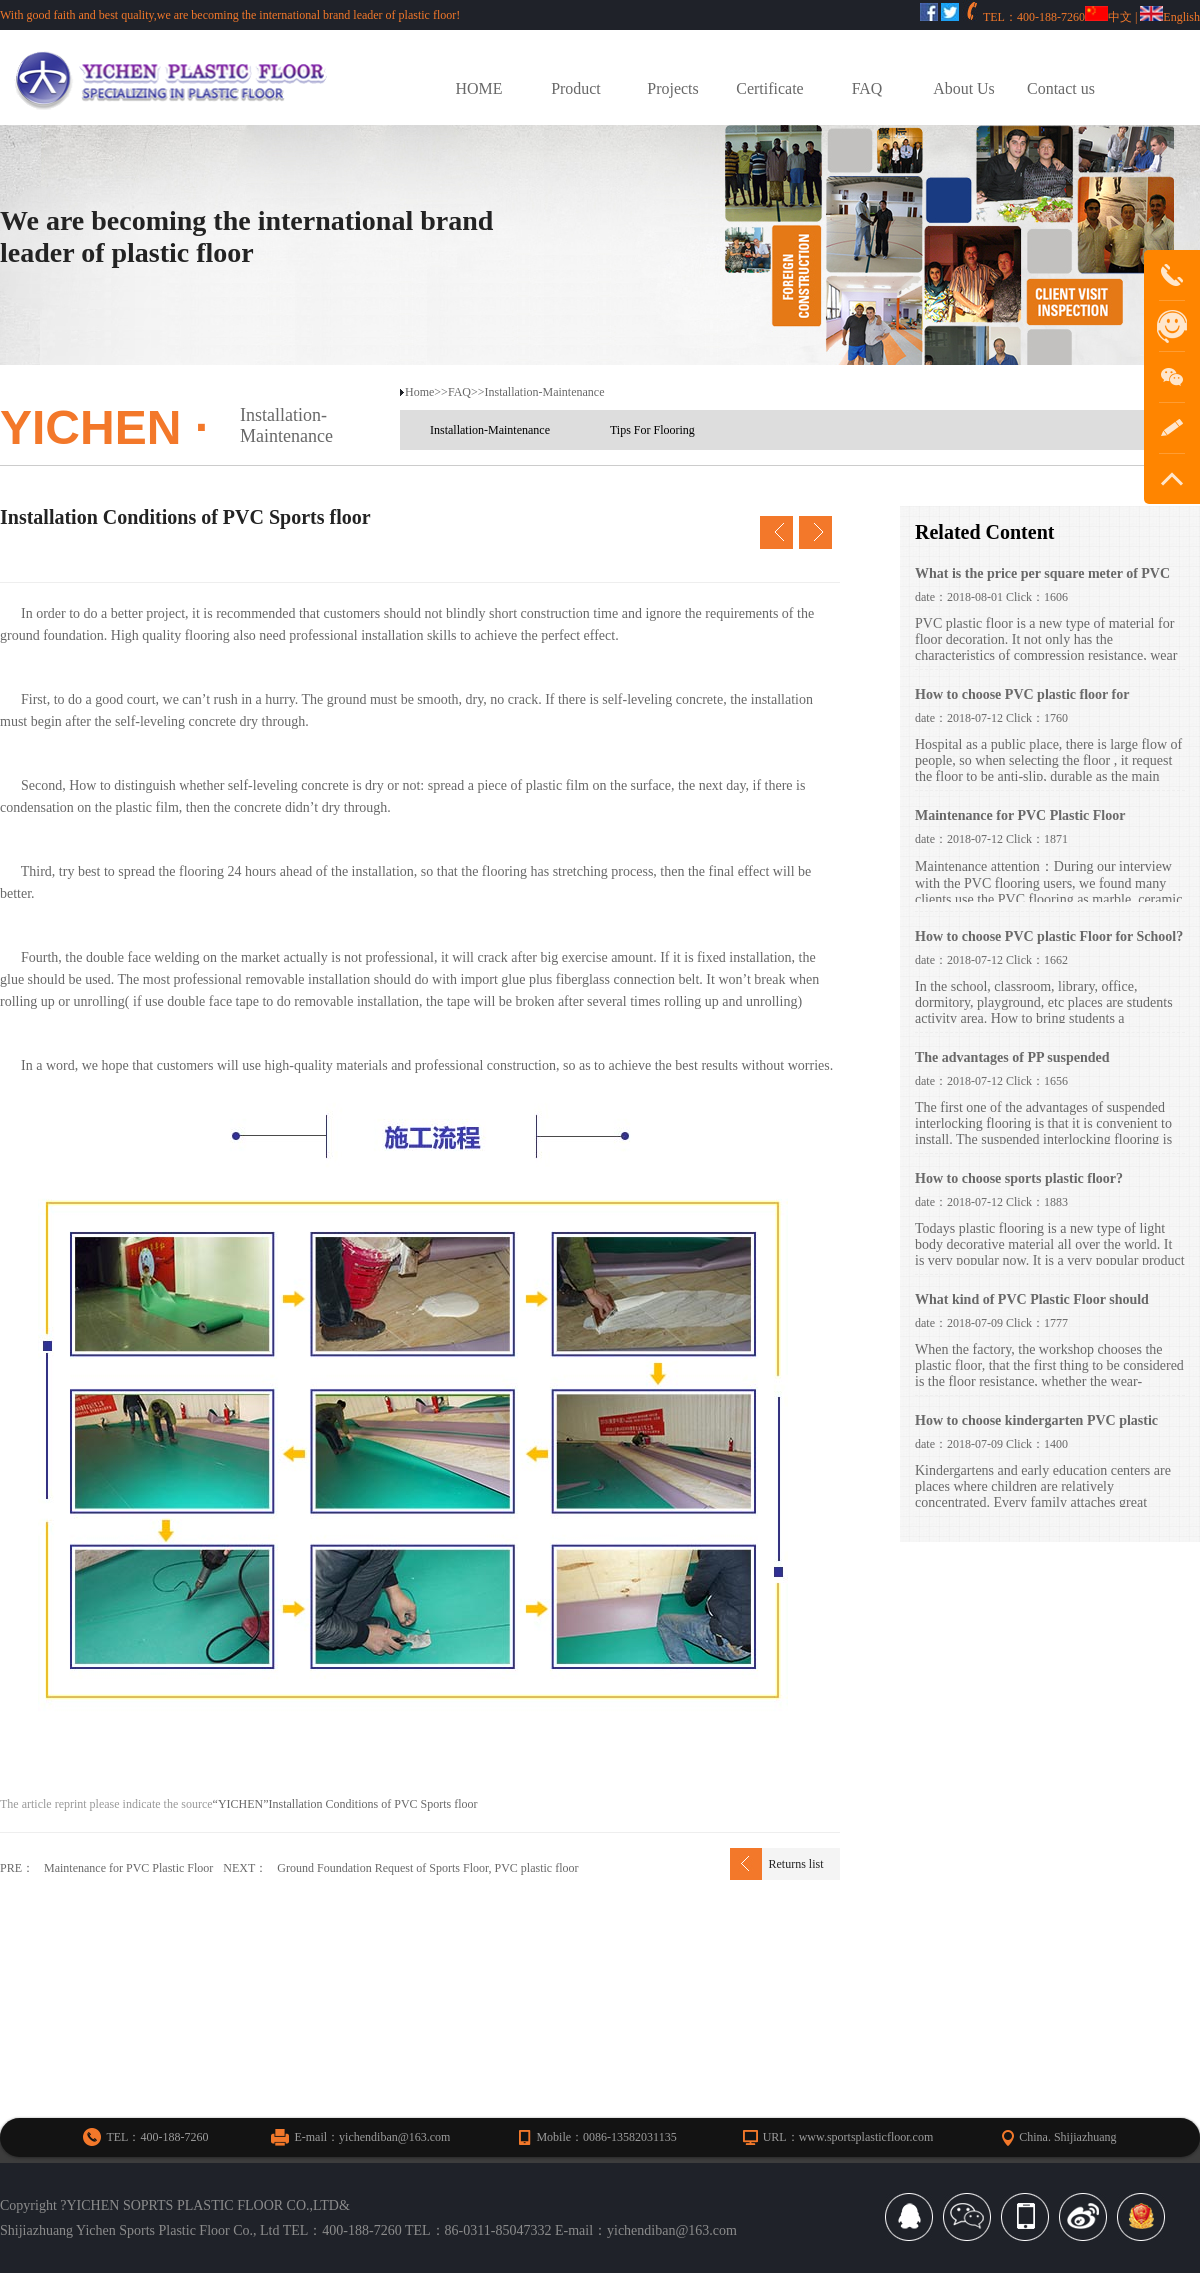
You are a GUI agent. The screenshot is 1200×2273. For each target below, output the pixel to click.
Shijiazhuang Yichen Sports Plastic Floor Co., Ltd (139, 2230)
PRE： (17, 1868)
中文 (1108, 17)
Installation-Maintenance (286, 425)
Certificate (769, 88)
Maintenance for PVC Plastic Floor (128, 1868)
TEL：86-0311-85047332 (478, 2230)
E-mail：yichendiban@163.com (646, 2230)
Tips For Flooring (652, 430)
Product (576, 88)
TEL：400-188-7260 (342, 2230)
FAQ (867, 88)
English (1170, 17)
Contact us (1061, 88)
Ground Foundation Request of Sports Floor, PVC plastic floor (427, 1868)
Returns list (795, 1864)
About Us (964, 88)
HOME (479, 88)
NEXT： (245, 1868)
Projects (672, 88)
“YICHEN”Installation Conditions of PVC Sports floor (345, 1804)
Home (419, 392)
